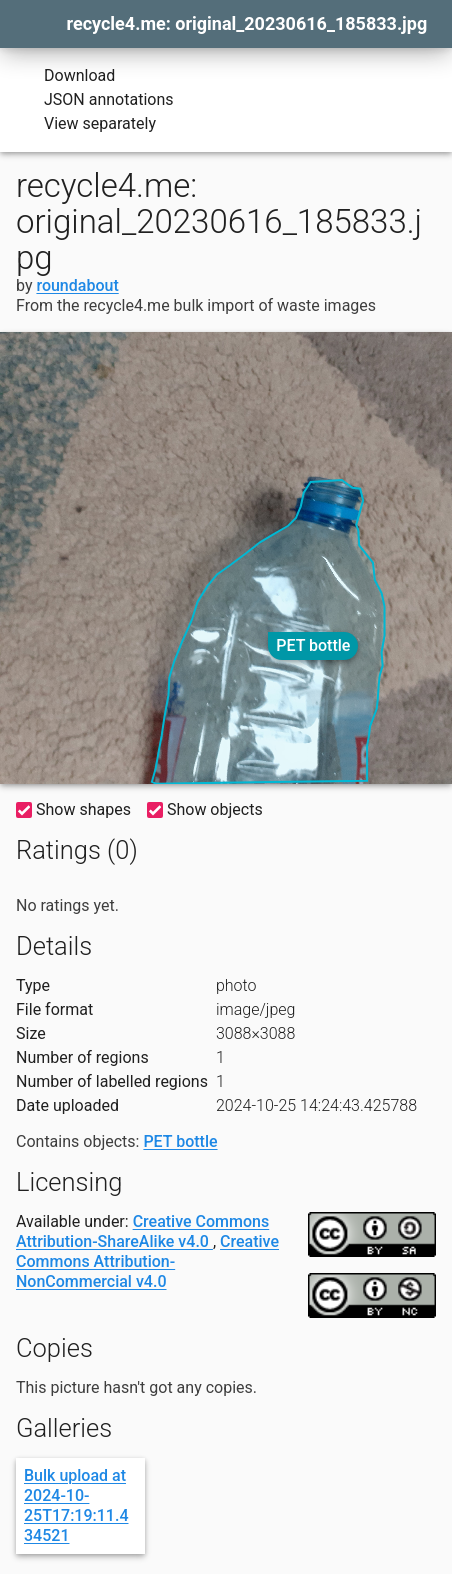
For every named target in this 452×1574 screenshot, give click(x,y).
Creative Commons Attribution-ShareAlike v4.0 (142, 1231)
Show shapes (73, 809)
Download (65, 76)
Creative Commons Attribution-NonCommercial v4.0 (147, 1261)
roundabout (77, 285)
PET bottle (313, 645)
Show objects (205, 809)
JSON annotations (95, 100)
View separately (86, 124)
